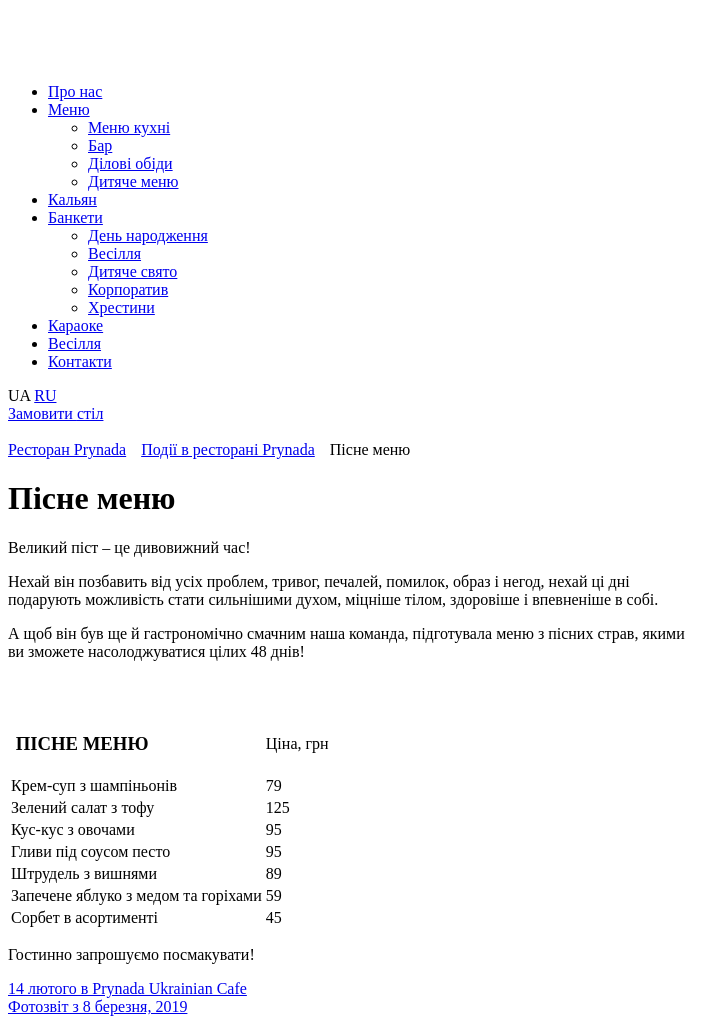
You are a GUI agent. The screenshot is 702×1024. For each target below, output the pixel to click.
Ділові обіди (130, 163)
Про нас (75, 91)
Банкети (75, 217)
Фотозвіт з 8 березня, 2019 (97, 1006)
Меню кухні (129, 127)
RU (45, 395)
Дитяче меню (133, 181)
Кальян (72, 199)
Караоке (75, 325)
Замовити (55, 413)
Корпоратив (128, 289)
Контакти (80, 361)
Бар (100, 145)
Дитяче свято (132, 271)
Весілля (114, 253)
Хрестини (121, 307)
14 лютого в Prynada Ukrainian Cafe (127, 988)
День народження (148, 235)
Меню (69, 109)
